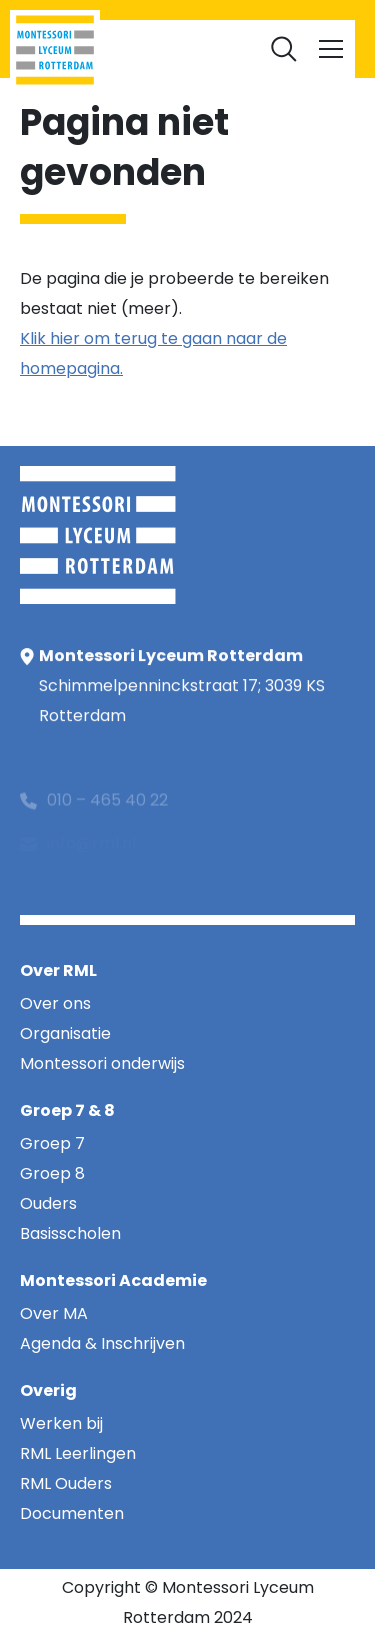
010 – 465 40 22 (107, 811)
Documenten (188, 40)
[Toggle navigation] (331, 49)
